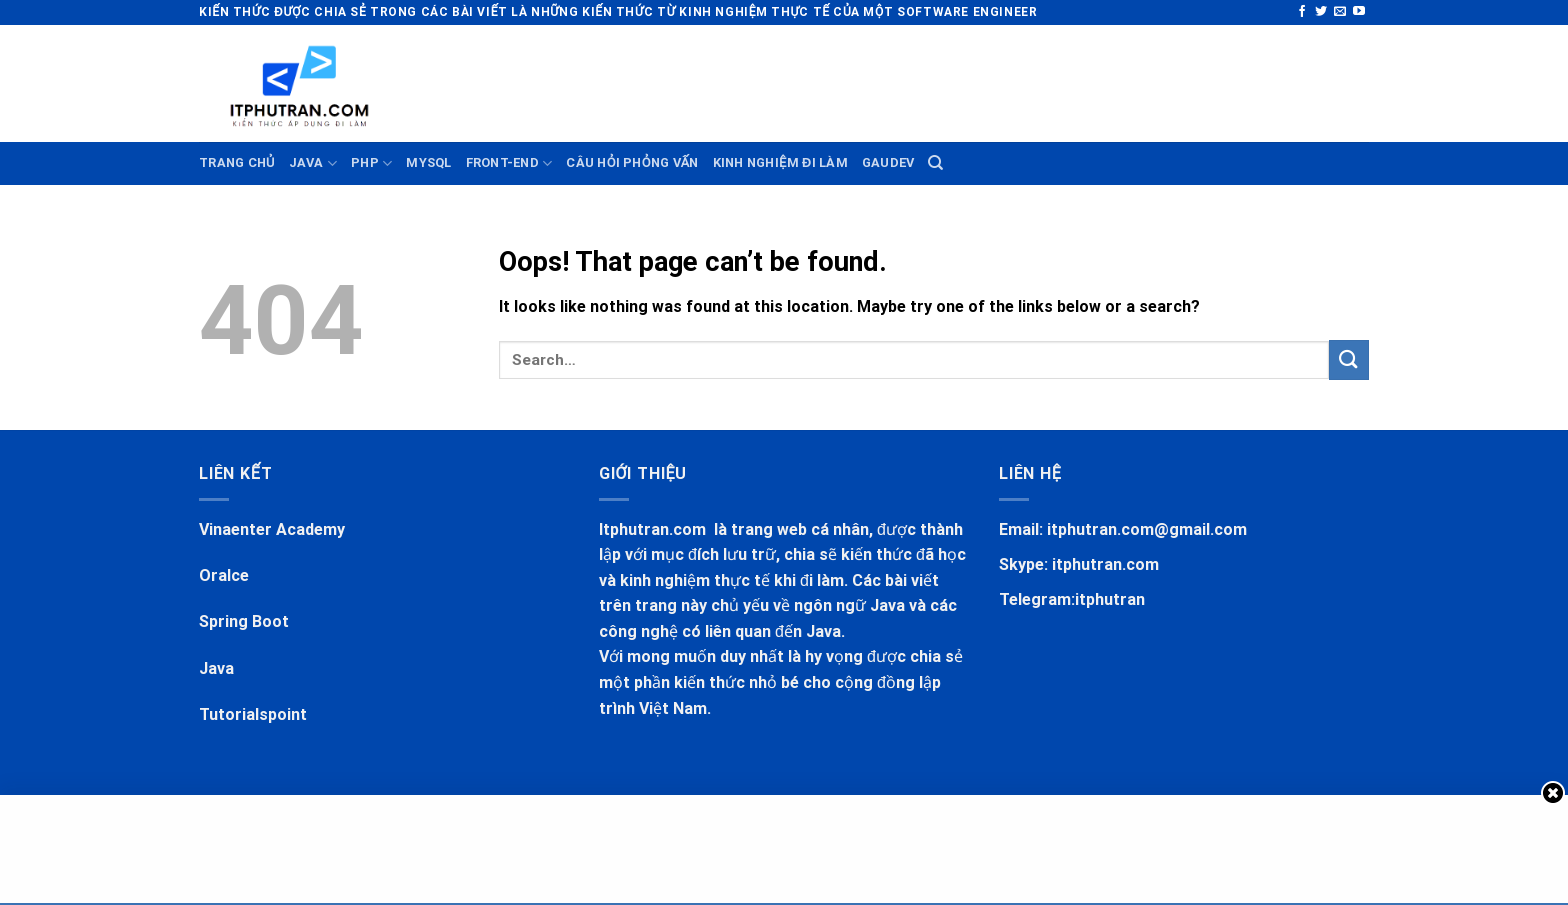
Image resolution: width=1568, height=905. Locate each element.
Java (216, 668)
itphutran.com (1105, 564)
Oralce (224, 575)
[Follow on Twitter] (1321, 12)
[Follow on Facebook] (1302, 12)
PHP (371, 163)
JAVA (313, 163)
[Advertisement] (629, 80)
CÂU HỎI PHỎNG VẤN (632, 162)
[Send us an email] (1340, 12)
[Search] (935, 163)
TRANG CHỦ (237, 162)
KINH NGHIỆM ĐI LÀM (780, 162)
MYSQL (428, 162)
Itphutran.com (654, 529)
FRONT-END (509, 163)
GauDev (888, 162)
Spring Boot (244, 621)
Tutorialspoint (253, 714)
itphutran (1110, 599)
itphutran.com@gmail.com (1147, 529)
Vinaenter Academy (272, 529)
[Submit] (1349, 359)
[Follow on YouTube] (1359, 12)
